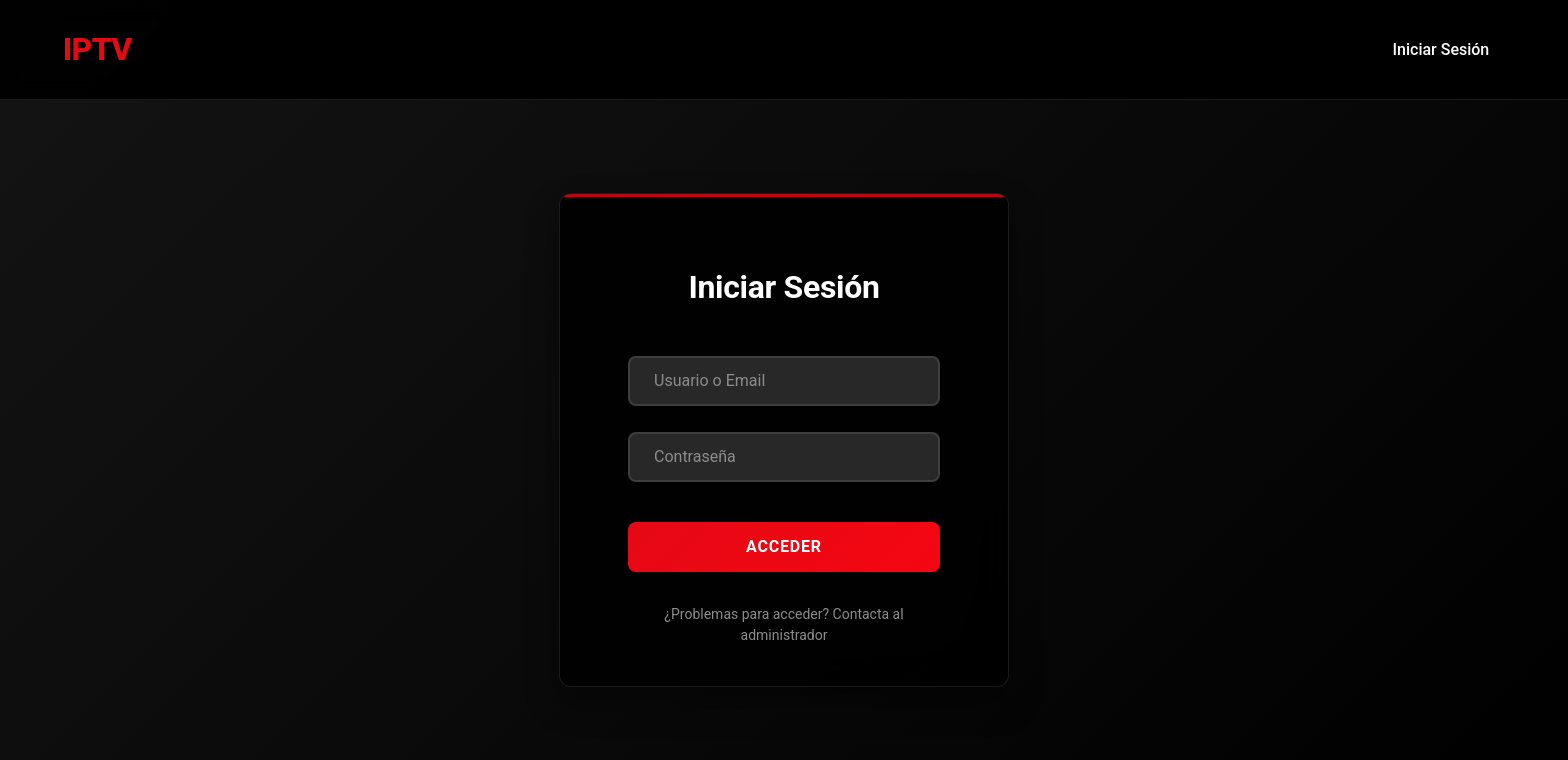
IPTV (97, 49)
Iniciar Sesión (1441, 49)
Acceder (784, 546)
